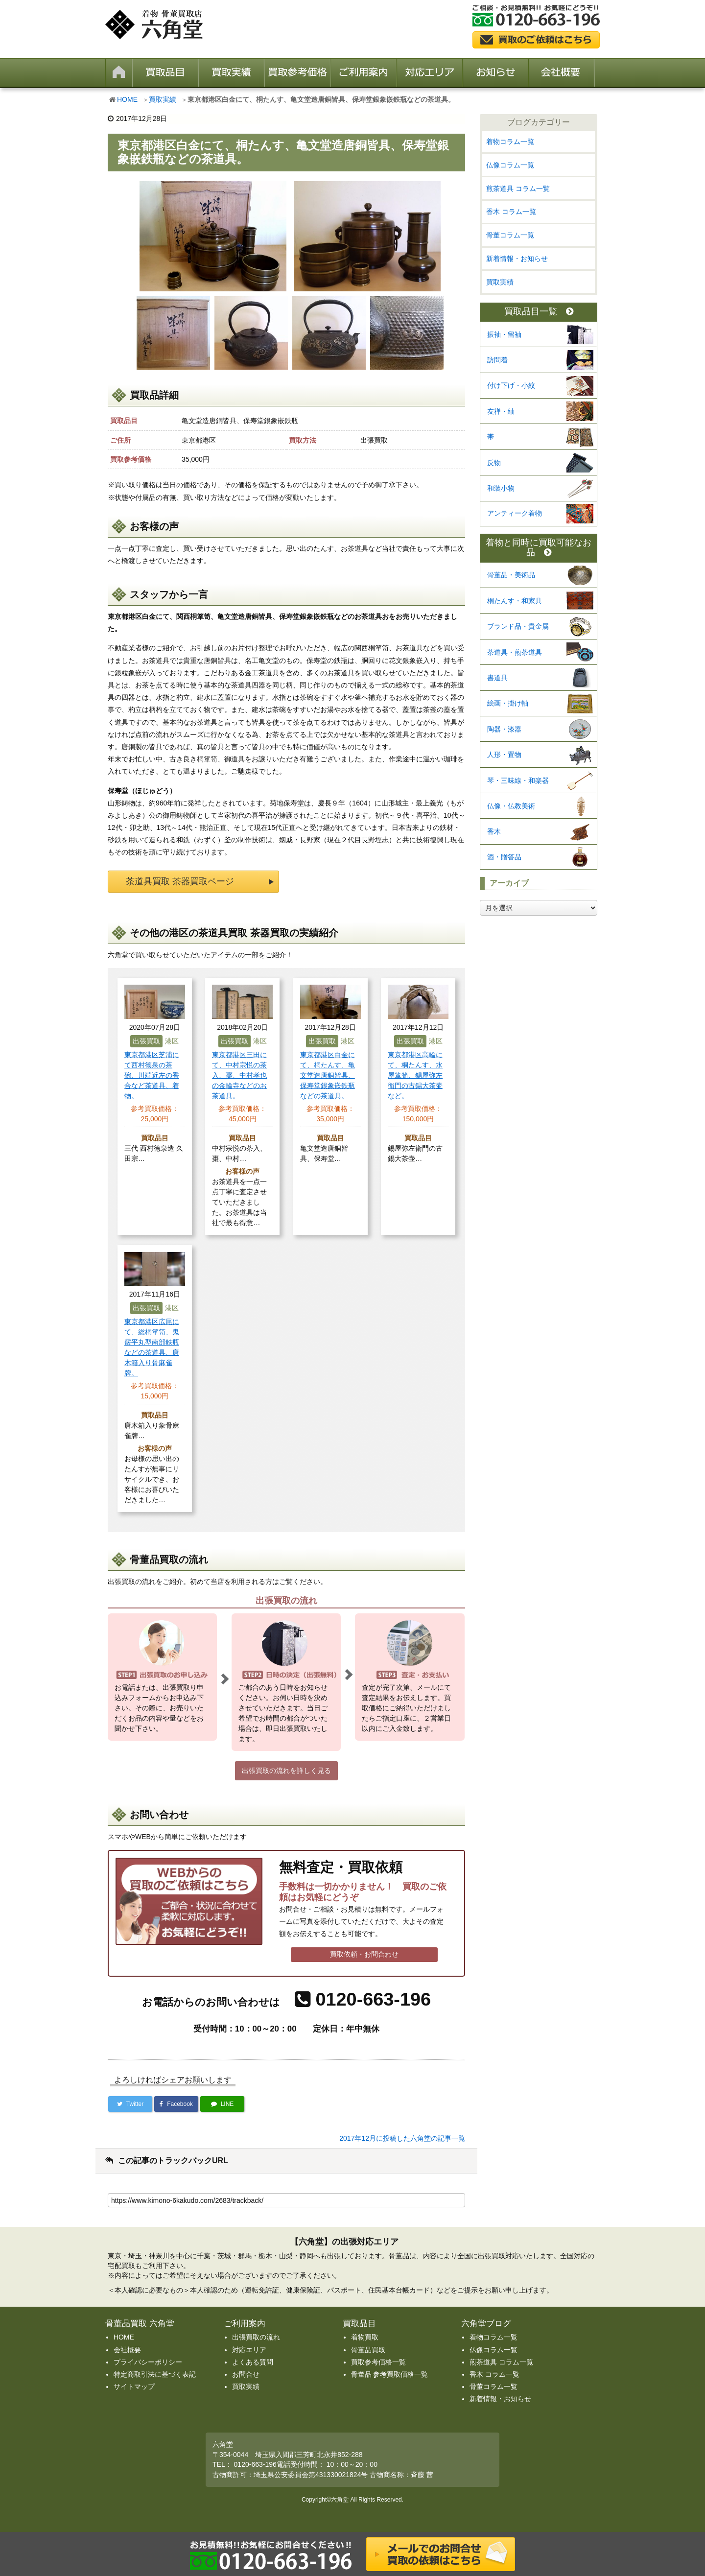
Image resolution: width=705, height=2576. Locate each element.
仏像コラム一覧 (510, 165)
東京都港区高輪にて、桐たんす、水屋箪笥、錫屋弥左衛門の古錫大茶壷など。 (415, 1075)
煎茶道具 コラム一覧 (518, 188)
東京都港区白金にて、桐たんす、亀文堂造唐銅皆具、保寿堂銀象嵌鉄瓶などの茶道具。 (327, 1075)
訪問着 (497, 360)
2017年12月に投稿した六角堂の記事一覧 (402, 2138)
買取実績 (162, 99)
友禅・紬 (501, 411)
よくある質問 (252, 2362)
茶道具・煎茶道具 (514, 652)
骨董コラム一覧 (510, 235)
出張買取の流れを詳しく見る (286, 1770)
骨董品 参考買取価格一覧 (389, 2374)
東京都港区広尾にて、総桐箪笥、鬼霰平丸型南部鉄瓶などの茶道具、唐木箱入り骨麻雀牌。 (151, 1347)
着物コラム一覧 (510, 141)
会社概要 (127, 2350)
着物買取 (364, 2337)
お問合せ (245, 2374)
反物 (494, 463)
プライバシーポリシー (148, 2362)
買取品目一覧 (538, 311)
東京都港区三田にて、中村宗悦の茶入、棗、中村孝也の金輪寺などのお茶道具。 (239, 1075)
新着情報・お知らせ (517, 258)
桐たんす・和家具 (514, 601)
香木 (494, 831)
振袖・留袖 (504, 334)
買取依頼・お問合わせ (364, 1954)
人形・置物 (504, 754)
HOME (127, 99)
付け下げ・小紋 (511, 385)
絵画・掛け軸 (507, 703)
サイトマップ (134, 2386)
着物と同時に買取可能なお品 (538, 547)
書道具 (497, 678)
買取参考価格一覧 (378, 2362)
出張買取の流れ (256, 2337)
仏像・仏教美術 (511, 806)
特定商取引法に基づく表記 (155, 2374)
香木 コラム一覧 (511, 211)
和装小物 (501, 488)
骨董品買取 (368, 2350)
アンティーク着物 (514, 513)
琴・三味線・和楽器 (518, 780)
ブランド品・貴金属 (518, 626)
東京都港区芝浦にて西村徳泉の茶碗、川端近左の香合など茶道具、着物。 (151, 1075)
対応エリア (249, 2350)
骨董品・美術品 (511, 575)
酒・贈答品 (504, 857)
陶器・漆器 (504, 729)
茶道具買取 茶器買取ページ (180, 881)
